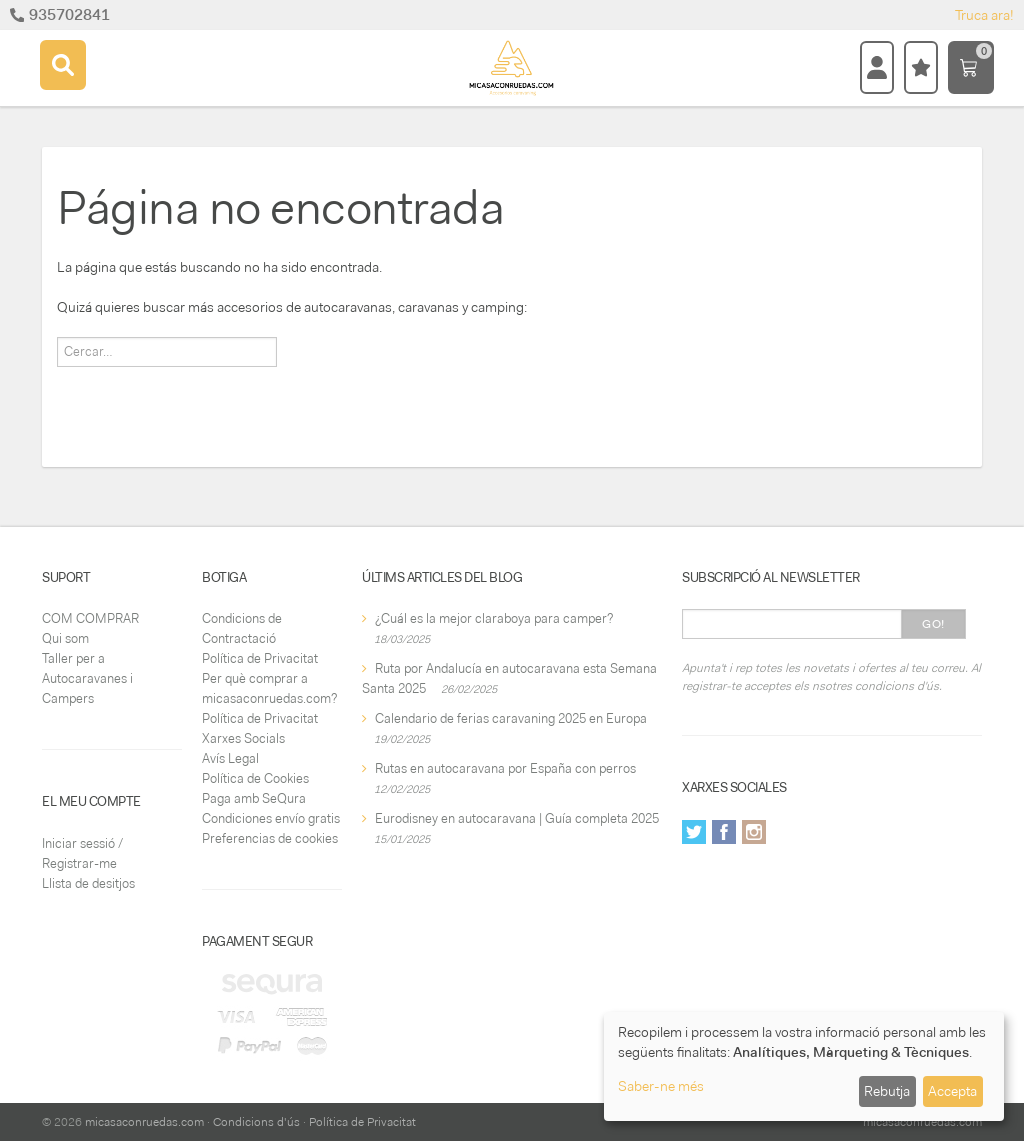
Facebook (724, 832)
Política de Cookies (255, 778)
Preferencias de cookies (270, 838)
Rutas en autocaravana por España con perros (505, 768)
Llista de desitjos (88, 883)
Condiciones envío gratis (271, 818)
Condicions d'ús (256, 1122)
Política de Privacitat (260, 658)
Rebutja (887, 1091)
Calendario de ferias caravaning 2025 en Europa (511, 718)
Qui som (65, 638)
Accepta (952, 1091)
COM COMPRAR (90, 618)
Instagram (754, 832)
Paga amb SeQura (254, 798)
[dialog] (804, 1066)
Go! (933, 624)
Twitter (694, 832)
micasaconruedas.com (144, 1122)
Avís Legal (230, 758)
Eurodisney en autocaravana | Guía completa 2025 (517, 818)
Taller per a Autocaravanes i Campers (87, 678)
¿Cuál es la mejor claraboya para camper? (494, 618)
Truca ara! (984, 15)
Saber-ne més (661, 1086)
